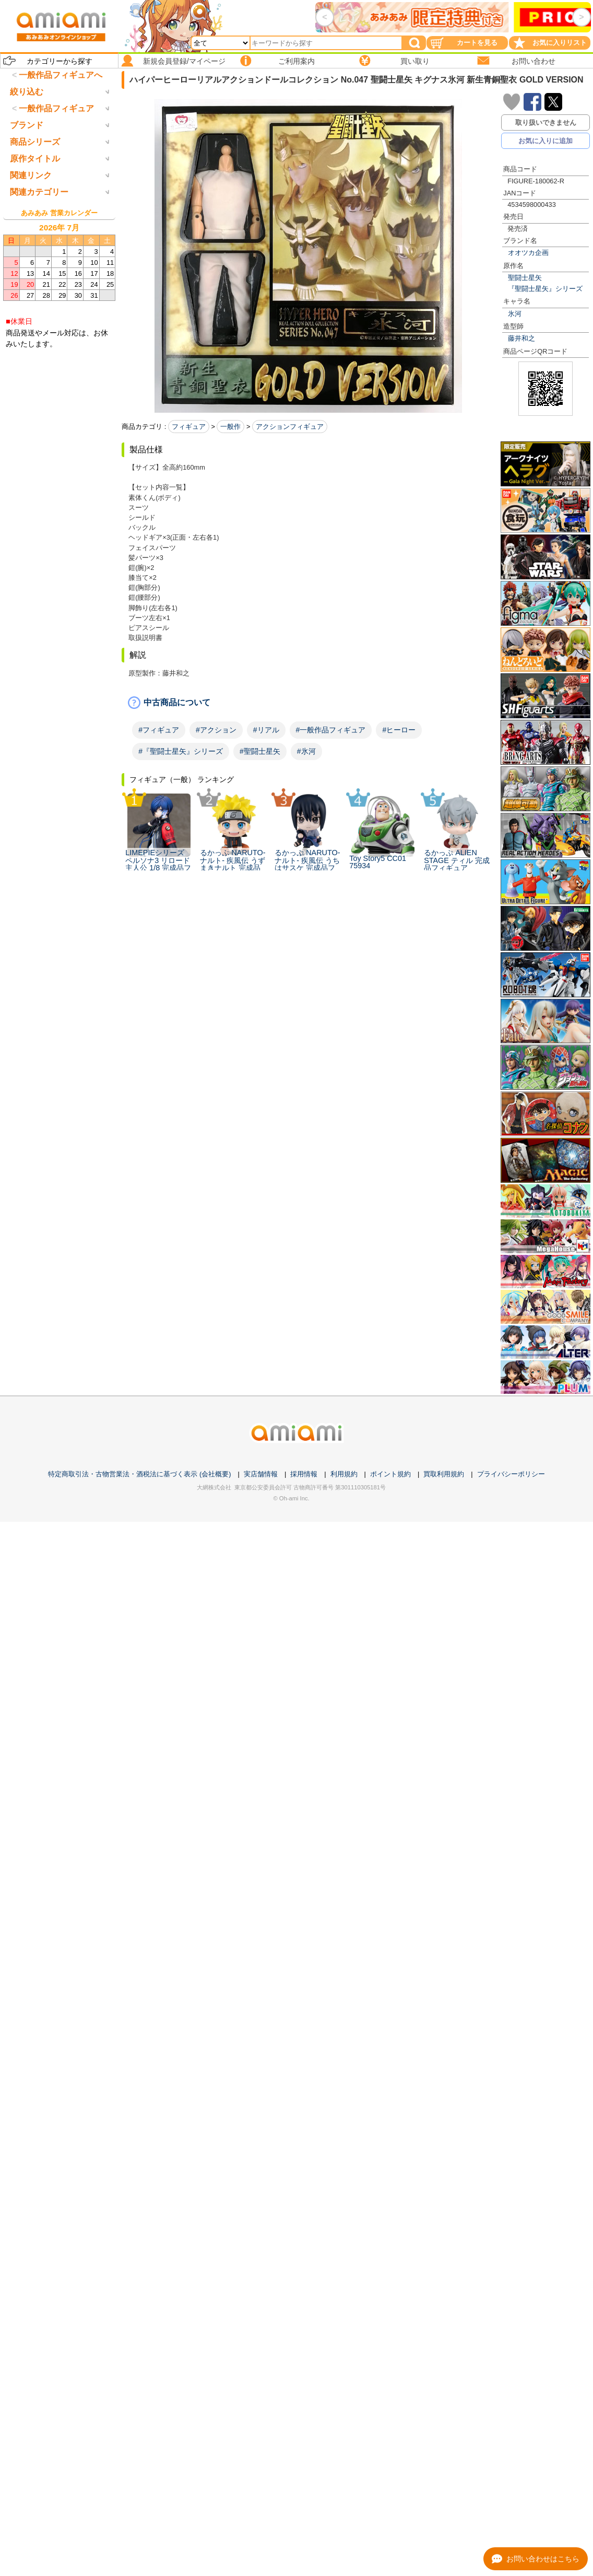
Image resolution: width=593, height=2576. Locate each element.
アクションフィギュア (290, 426)
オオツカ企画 (528, 253)
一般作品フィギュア (56, 151)
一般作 (230, 426)
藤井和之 (521, 338)
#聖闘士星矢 (260, 751)
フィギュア (189, 426)
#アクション (216, 730)
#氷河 (306, 751)
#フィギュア (158, 730)
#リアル (266, 730)
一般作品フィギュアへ (60, 75)
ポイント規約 (390, 1474)
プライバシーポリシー (511, 1474)
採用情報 (303, 1474)
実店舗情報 (261, 1474)
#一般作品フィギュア (331, 730)
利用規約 (344, 1474)
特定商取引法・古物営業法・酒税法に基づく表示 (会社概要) (139, 1474)
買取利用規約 (443, 1474)
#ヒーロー (399, 730)
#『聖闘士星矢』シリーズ (180, 751)
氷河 (514, 314)
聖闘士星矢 (525, 278)
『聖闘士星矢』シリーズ (545, 289)
